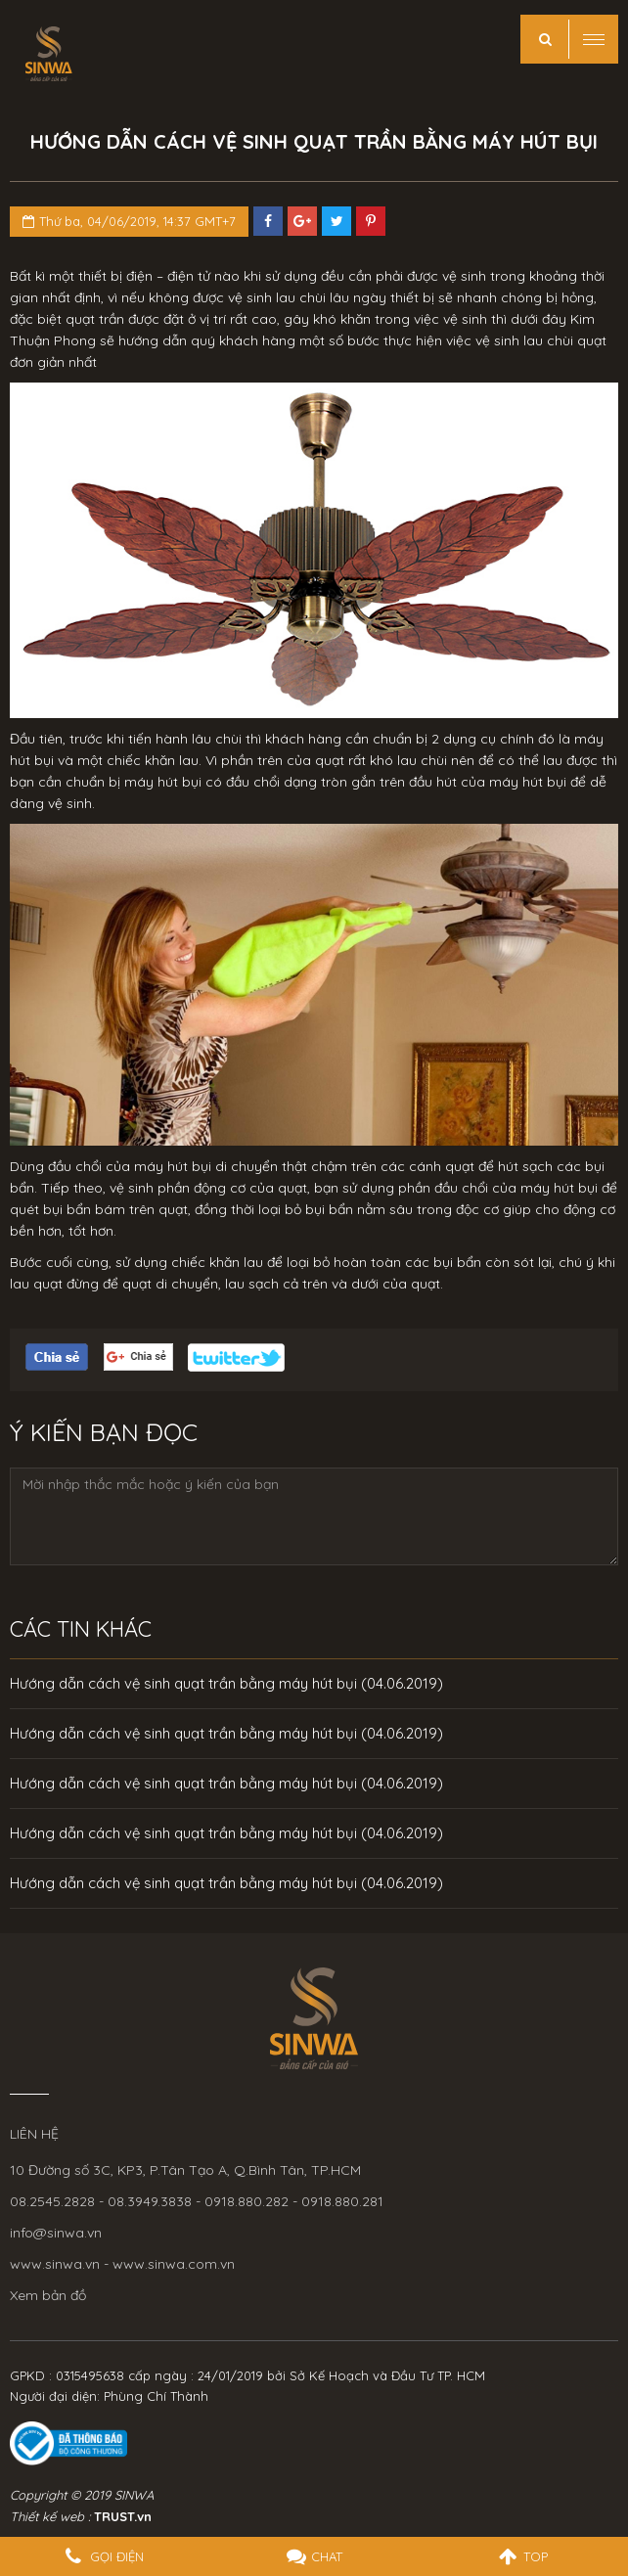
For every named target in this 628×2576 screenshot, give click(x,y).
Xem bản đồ (48, 2295)
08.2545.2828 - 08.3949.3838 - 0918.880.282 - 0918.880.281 (196, 2201)
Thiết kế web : (50, 2516)
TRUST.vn (123, 2516)
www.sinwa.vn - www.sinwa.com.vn (122, 2264)
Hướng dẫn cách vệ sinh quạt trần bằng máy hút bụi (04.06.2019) (226, 1683)
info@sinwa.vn (56, 2232)
